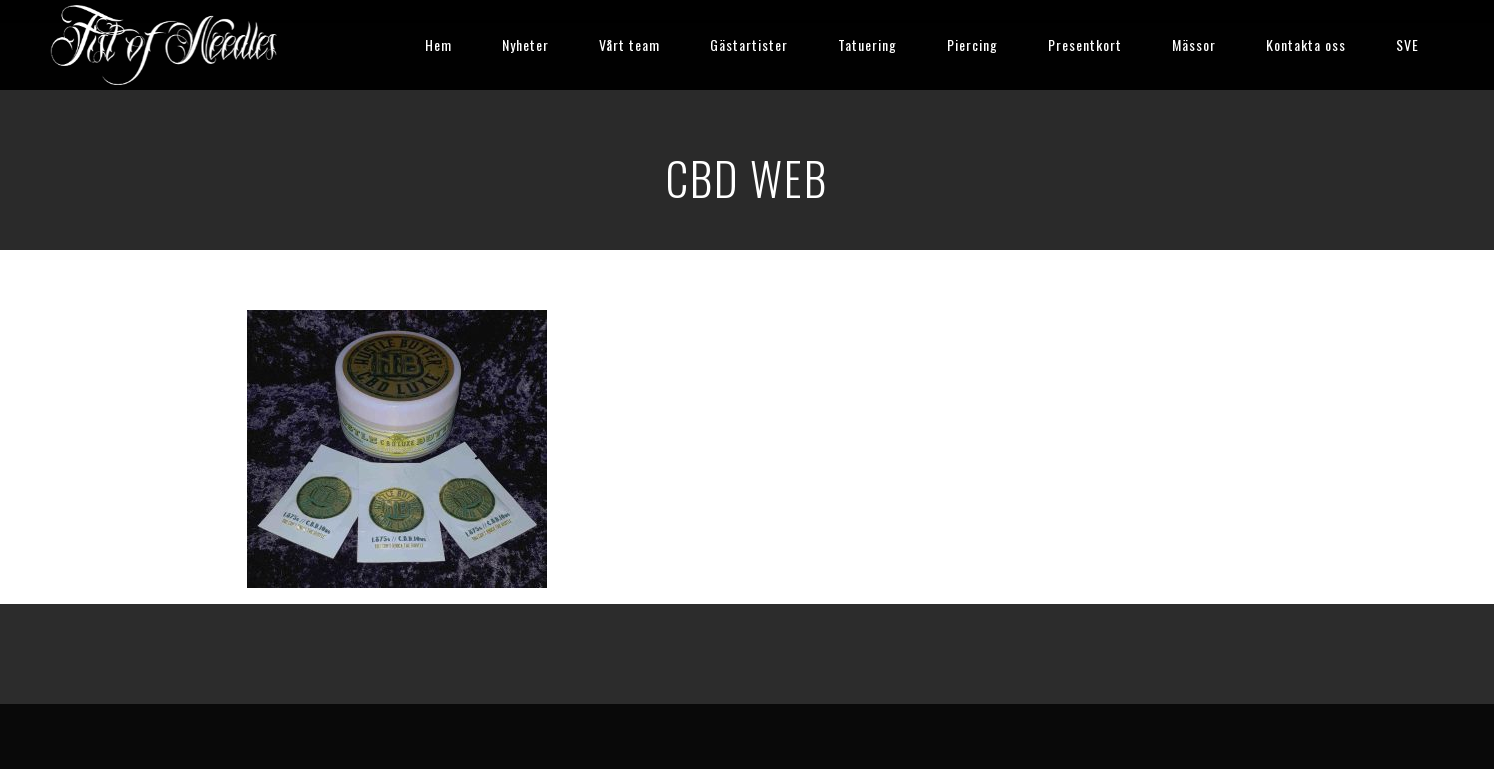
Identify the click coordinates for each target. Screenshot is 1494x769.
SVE (1407, 44)
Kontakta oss (1306, 44)
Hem (438, 44)
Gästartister (749, 44)
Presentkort (1085, 44)
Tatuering (867, 44)
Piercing (972, 44)
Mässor (1194, 44)
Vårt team (629, 44)
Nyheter (525, 44)
